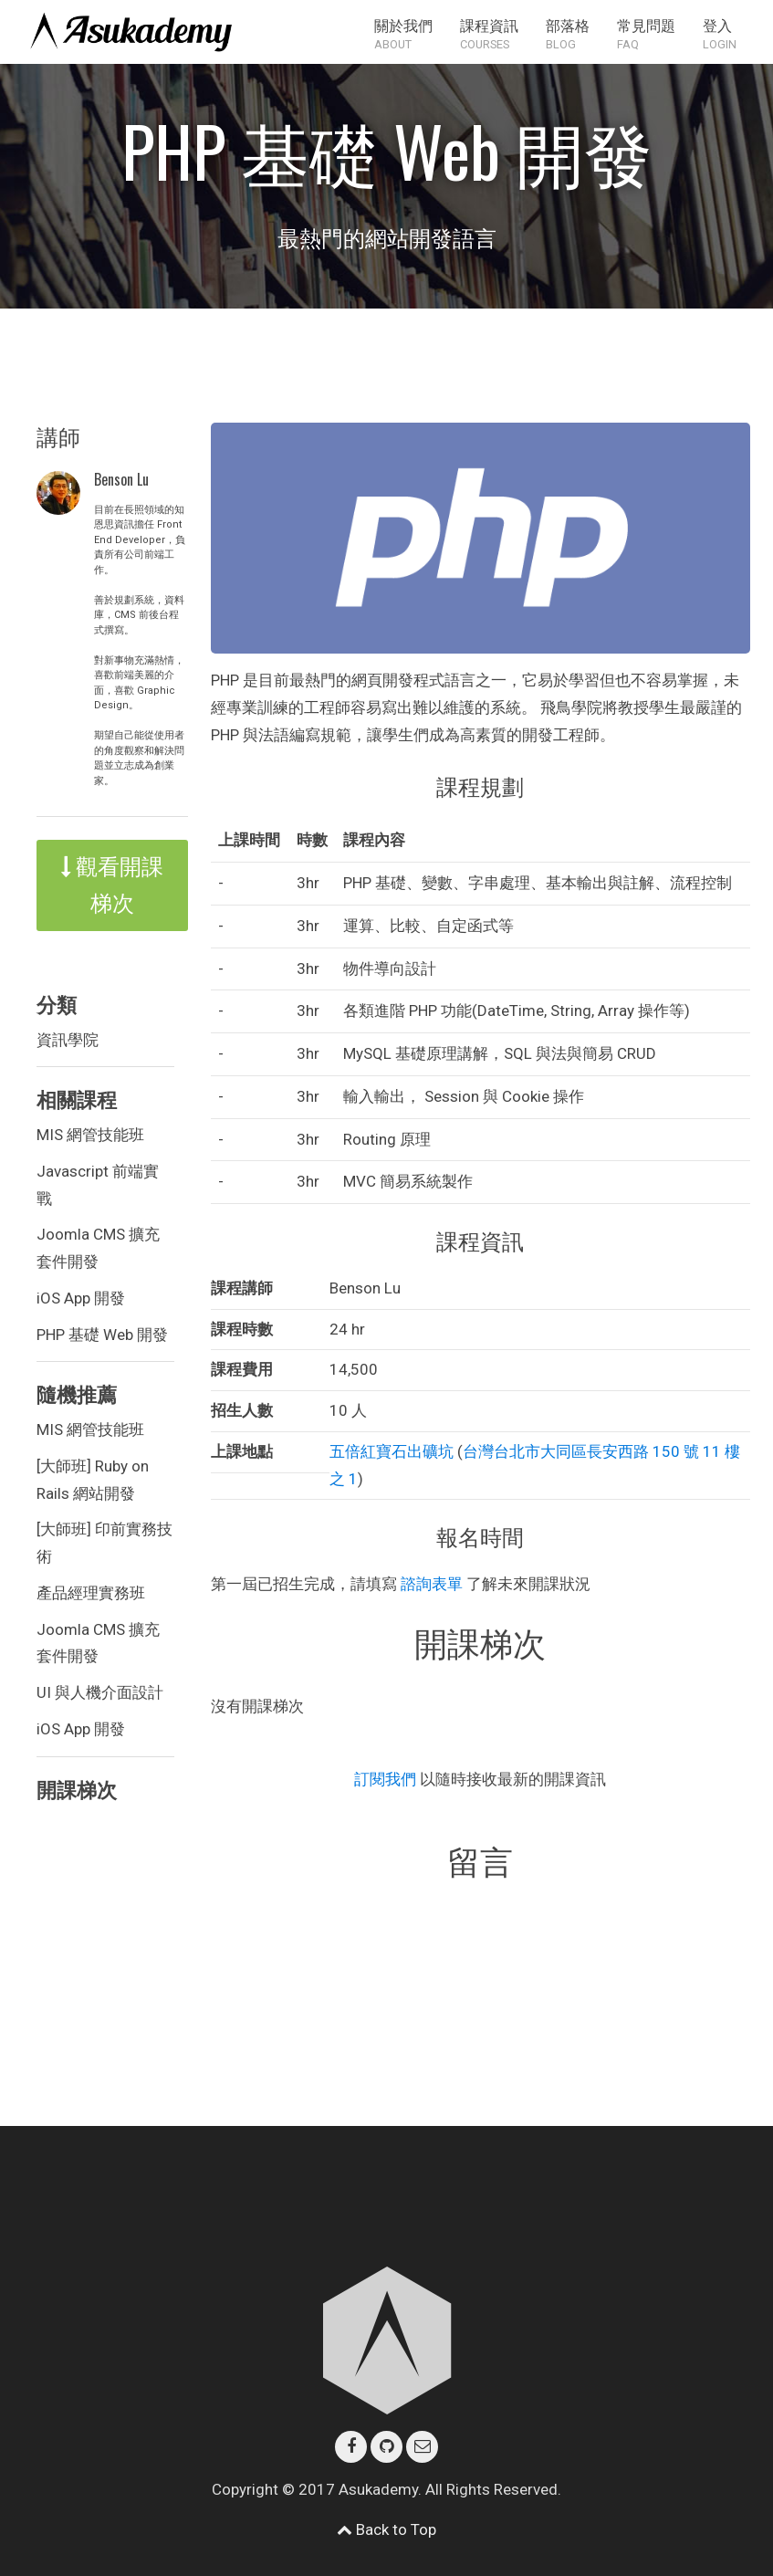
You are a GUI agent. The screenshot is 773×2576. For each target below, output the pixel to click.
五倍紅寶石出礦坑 (391, 1451)
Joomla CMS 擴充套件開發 (98, 1248)
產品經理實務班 (91, 1593)
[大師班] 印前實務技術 (104, 1542)
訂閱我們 (387, 1779)
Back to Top (386, 2529)
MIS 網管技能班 (90, 1135)
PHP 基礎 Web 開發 (102, 1334)
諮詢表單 (432, 1584)
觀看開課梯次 (112, 885)
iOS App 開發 (81, 1298)
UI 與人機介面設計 (100, 1692)
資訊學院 (68, 1040)
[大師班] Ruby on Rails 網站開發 (93, 1480)
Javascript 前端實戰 (98, 1185)
